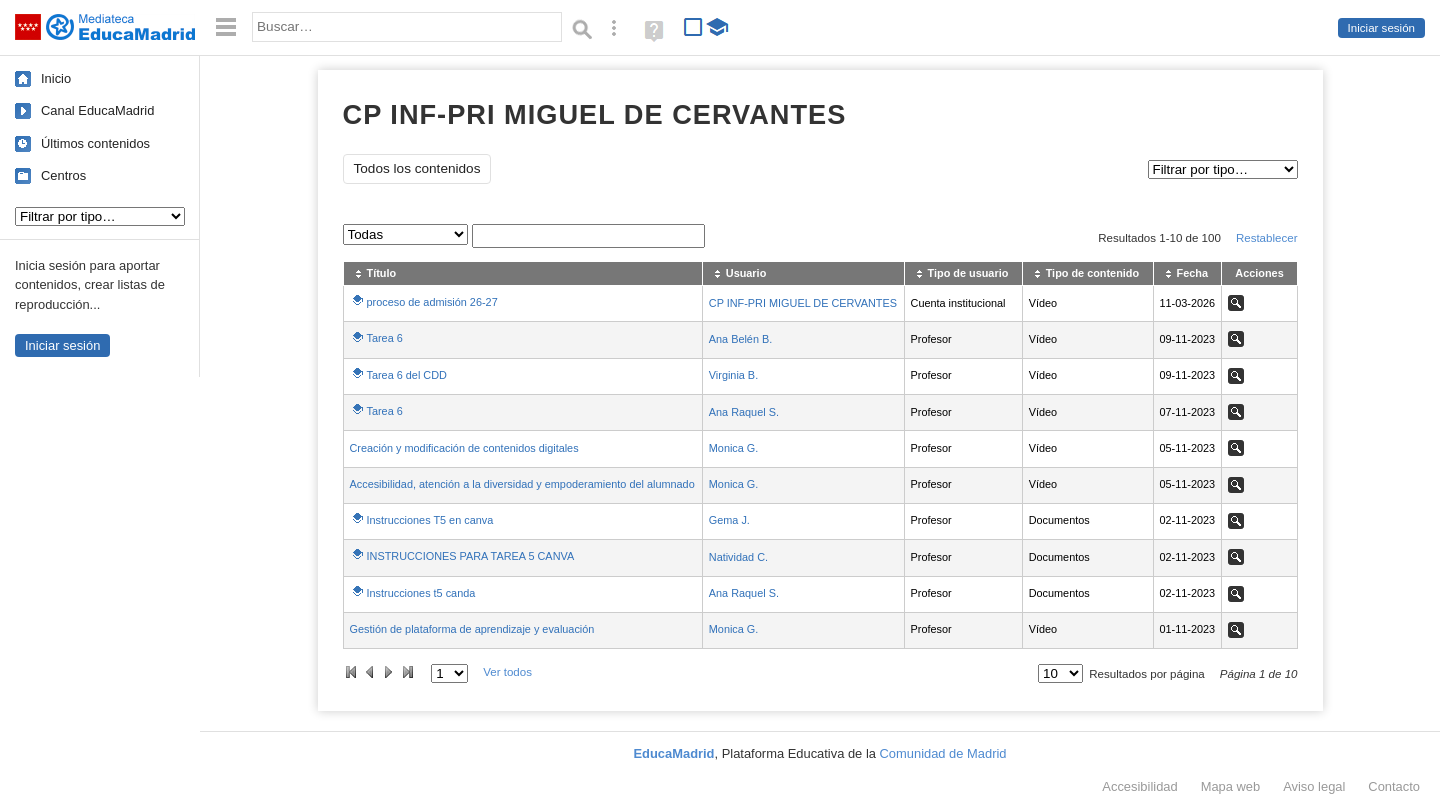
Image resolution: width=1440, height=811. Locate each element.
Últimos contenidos (95, 143)
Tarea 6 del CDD (407, 375)
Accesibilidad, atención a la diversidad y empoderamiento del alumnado (522, 484)
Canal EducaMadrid (97, 110)
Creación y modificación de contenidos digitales (464, 448)
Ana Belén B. (740, 339)
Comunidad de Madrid (943, 753)
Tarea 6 (385, 338)
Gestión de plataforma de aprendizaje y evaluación (472, 629)
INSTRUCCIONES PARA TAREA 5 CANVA (471, 556)
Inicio (56, 78)
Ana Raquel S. (744, 412)
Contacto (1394, 786)
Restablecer (1267, 238)
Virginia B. (733, 375)
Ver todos (507, 672)
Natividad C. (738, 557)
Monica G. (734, 448)
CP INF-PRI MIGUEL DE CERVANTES (803, 303)
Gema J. (729, 520)
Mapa (1231, 786)
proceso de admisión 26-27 (432, 302)
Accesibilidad (1139, 786)
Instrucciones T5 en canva (430, 520)
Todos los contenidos (417, 168)
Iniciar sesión (1381, 28)
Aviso (1314, 786)
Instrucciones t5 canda (421, 593)
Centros (63, 175)
